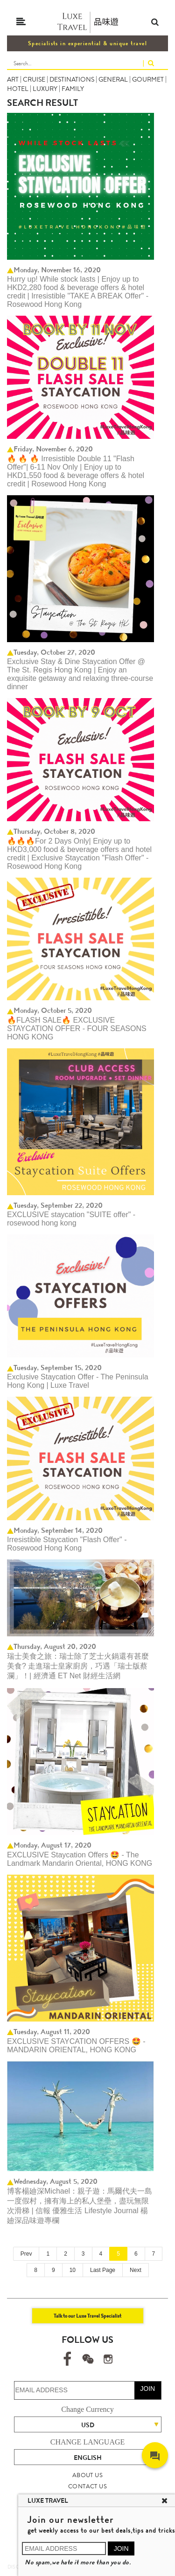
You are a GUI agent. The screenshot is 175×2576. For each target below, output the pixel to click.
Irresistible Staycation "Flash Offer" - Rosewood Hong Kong (66, 1544)
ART (13, 79)
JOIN (147, 2388)
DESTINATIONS (71, 79)
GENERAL (113, 79)
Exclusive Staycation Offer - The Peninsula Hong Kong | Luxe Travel (77, 1381)
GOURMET (148, 79)
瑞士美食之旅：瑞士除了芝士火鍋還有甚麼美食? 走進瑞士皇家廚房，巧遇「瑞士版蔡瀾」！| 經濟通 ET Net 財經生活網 (78, 1666)
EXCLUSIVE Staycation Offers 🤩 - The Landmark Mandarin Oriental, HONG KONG (79, 1859)
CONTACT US (87, 2486)
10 (73, 2270)
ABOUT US (87, 2475)
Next (135, 2270)
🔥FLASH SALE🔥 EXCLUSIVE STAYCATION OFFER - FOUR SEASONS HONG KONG (77, 1028)
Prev (26, 2254)
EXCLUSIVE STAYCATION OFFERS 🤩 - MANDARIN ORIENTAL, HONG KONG (76, 2045)
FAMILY (73, 88)
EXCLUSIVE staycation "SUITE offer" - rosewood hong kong (71, 1219)
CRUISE (34, 79)
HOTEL (17, 88)
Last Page (102, 2270)
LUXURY (45, 88)
